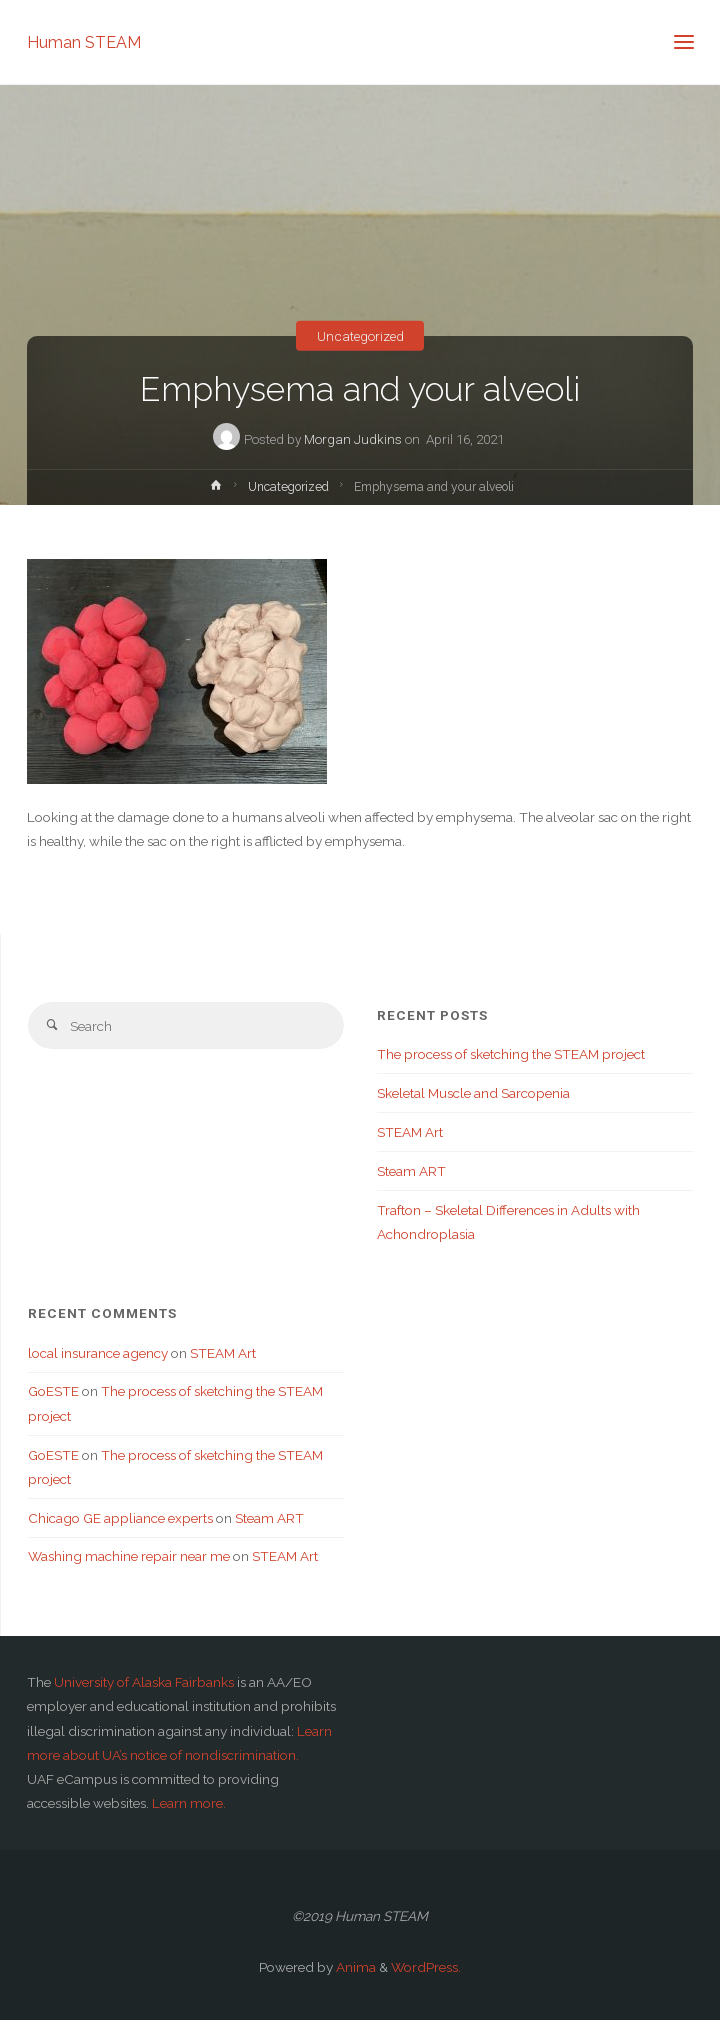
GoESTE (53, 1391)
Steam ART (411, 1171)
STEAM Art (410, 1132)
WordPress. (426, 1967)
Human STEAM (84, 41)
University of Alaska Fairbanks (144, 1682)
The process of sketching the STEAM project (511, 1054)
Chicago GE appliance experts (120, 1518)
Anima (354, 1967)
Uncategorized (360, 336)
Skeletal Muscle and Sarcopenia (473, 1093)
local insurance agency (98, 1353)
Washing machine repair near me (129, 1556)
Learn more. (189, 1803)
